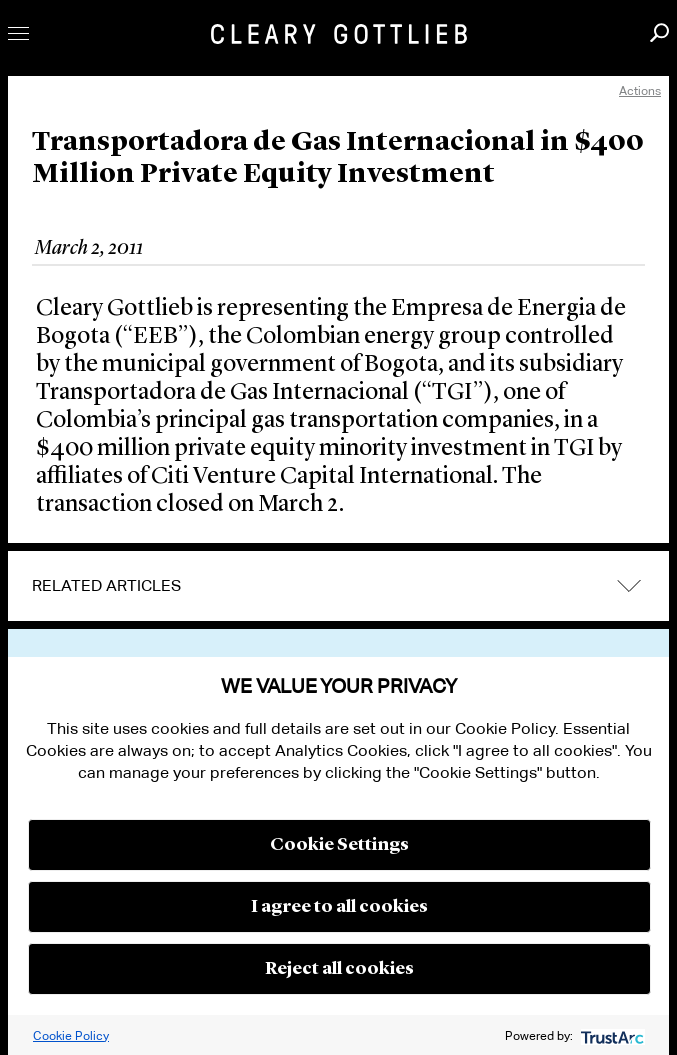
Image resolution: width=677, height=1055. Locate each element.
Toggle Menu (18, 33)
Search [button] (659, 32)
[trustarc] (610, 1035)
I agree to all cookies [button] (339, 907)
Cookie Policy (71, 1035)
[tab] (338, 586)
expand (629, 586)
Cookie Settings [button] (339, 845)
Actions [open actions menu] (640, 90)
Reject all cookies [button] (339, 969)
